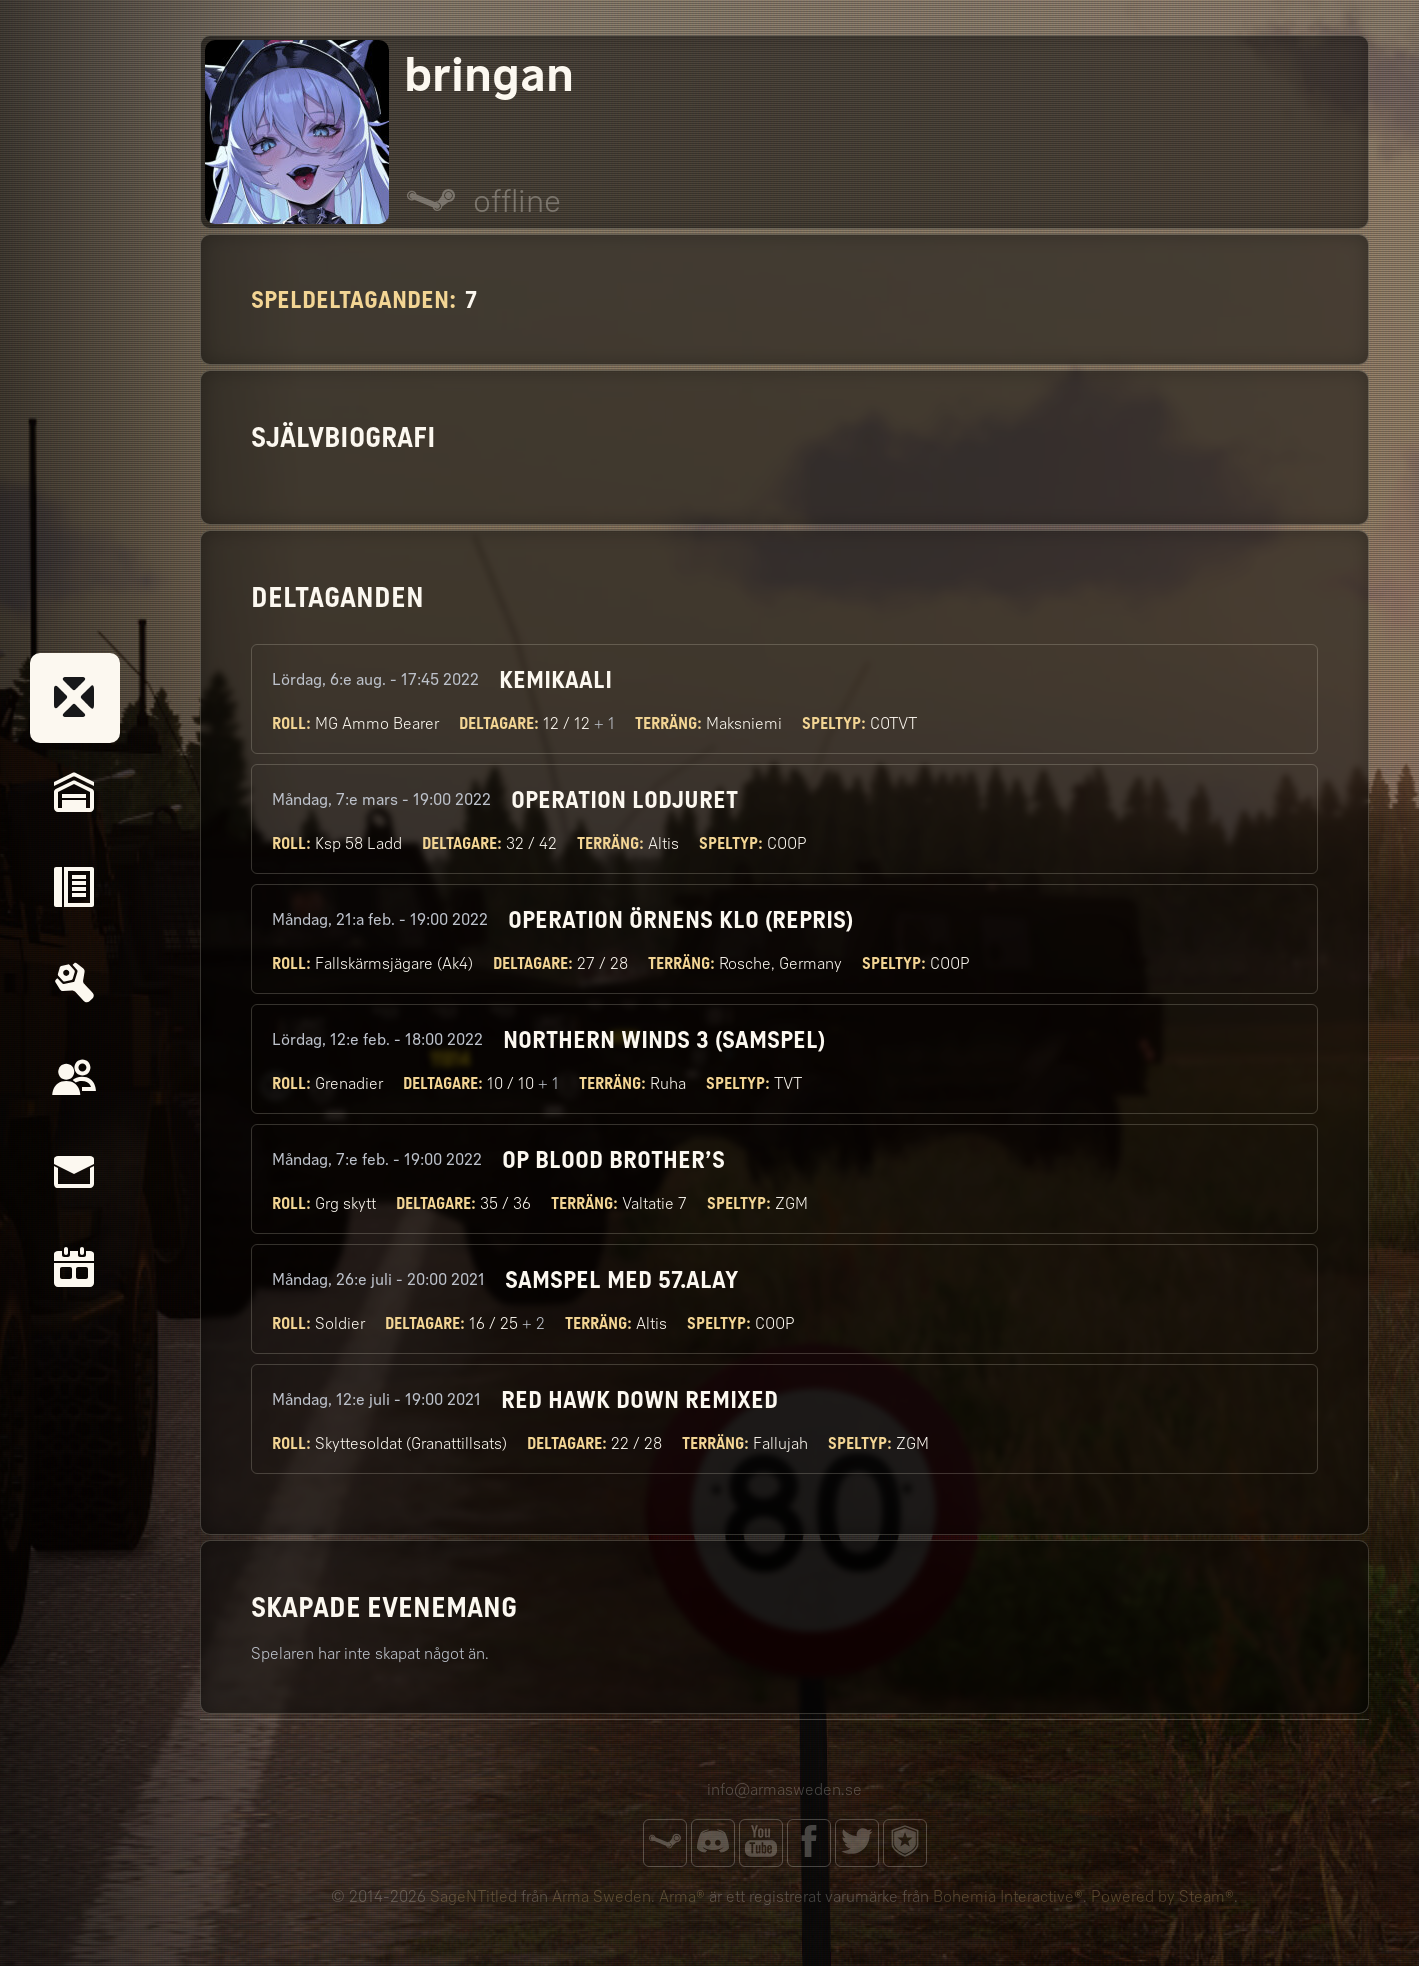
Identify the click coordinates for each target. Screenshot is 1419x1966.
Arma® (682, 1896)
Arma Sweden (601, 1896)
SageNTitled (473, 1896)
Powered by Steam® (1162, 1896)
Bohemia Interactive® (1008, 1896)
